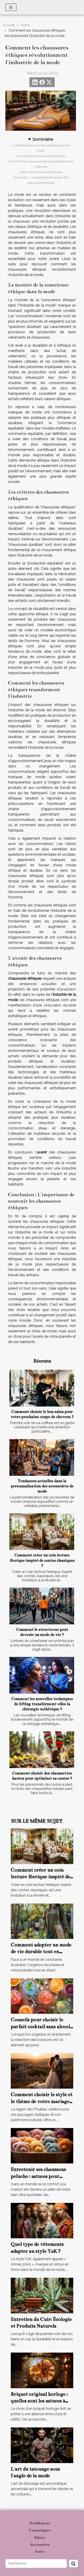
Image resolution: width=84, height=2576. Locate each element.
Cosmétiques (40, 2530)
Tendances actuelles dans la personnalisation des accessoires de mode (42, 1486)
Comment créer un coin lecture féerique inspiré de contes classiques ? (42, 1560)
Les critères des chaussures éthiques (40, 156)
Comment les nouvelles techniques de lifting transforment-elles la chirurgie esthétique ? (42, 1704)
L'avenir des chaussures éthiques (41, 172)
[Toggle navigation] (10, 7)
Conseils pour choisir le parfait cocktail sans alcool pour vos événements (40, 2026)
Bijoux (39, 2537)
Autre (25, 25)
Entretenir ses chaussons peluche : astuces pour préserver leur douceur (38, 2176)
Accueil (9, 25)
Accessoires (40, 2544)
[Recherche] (36, 2563)
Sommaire (42, 139)
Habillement (39, 2523)
